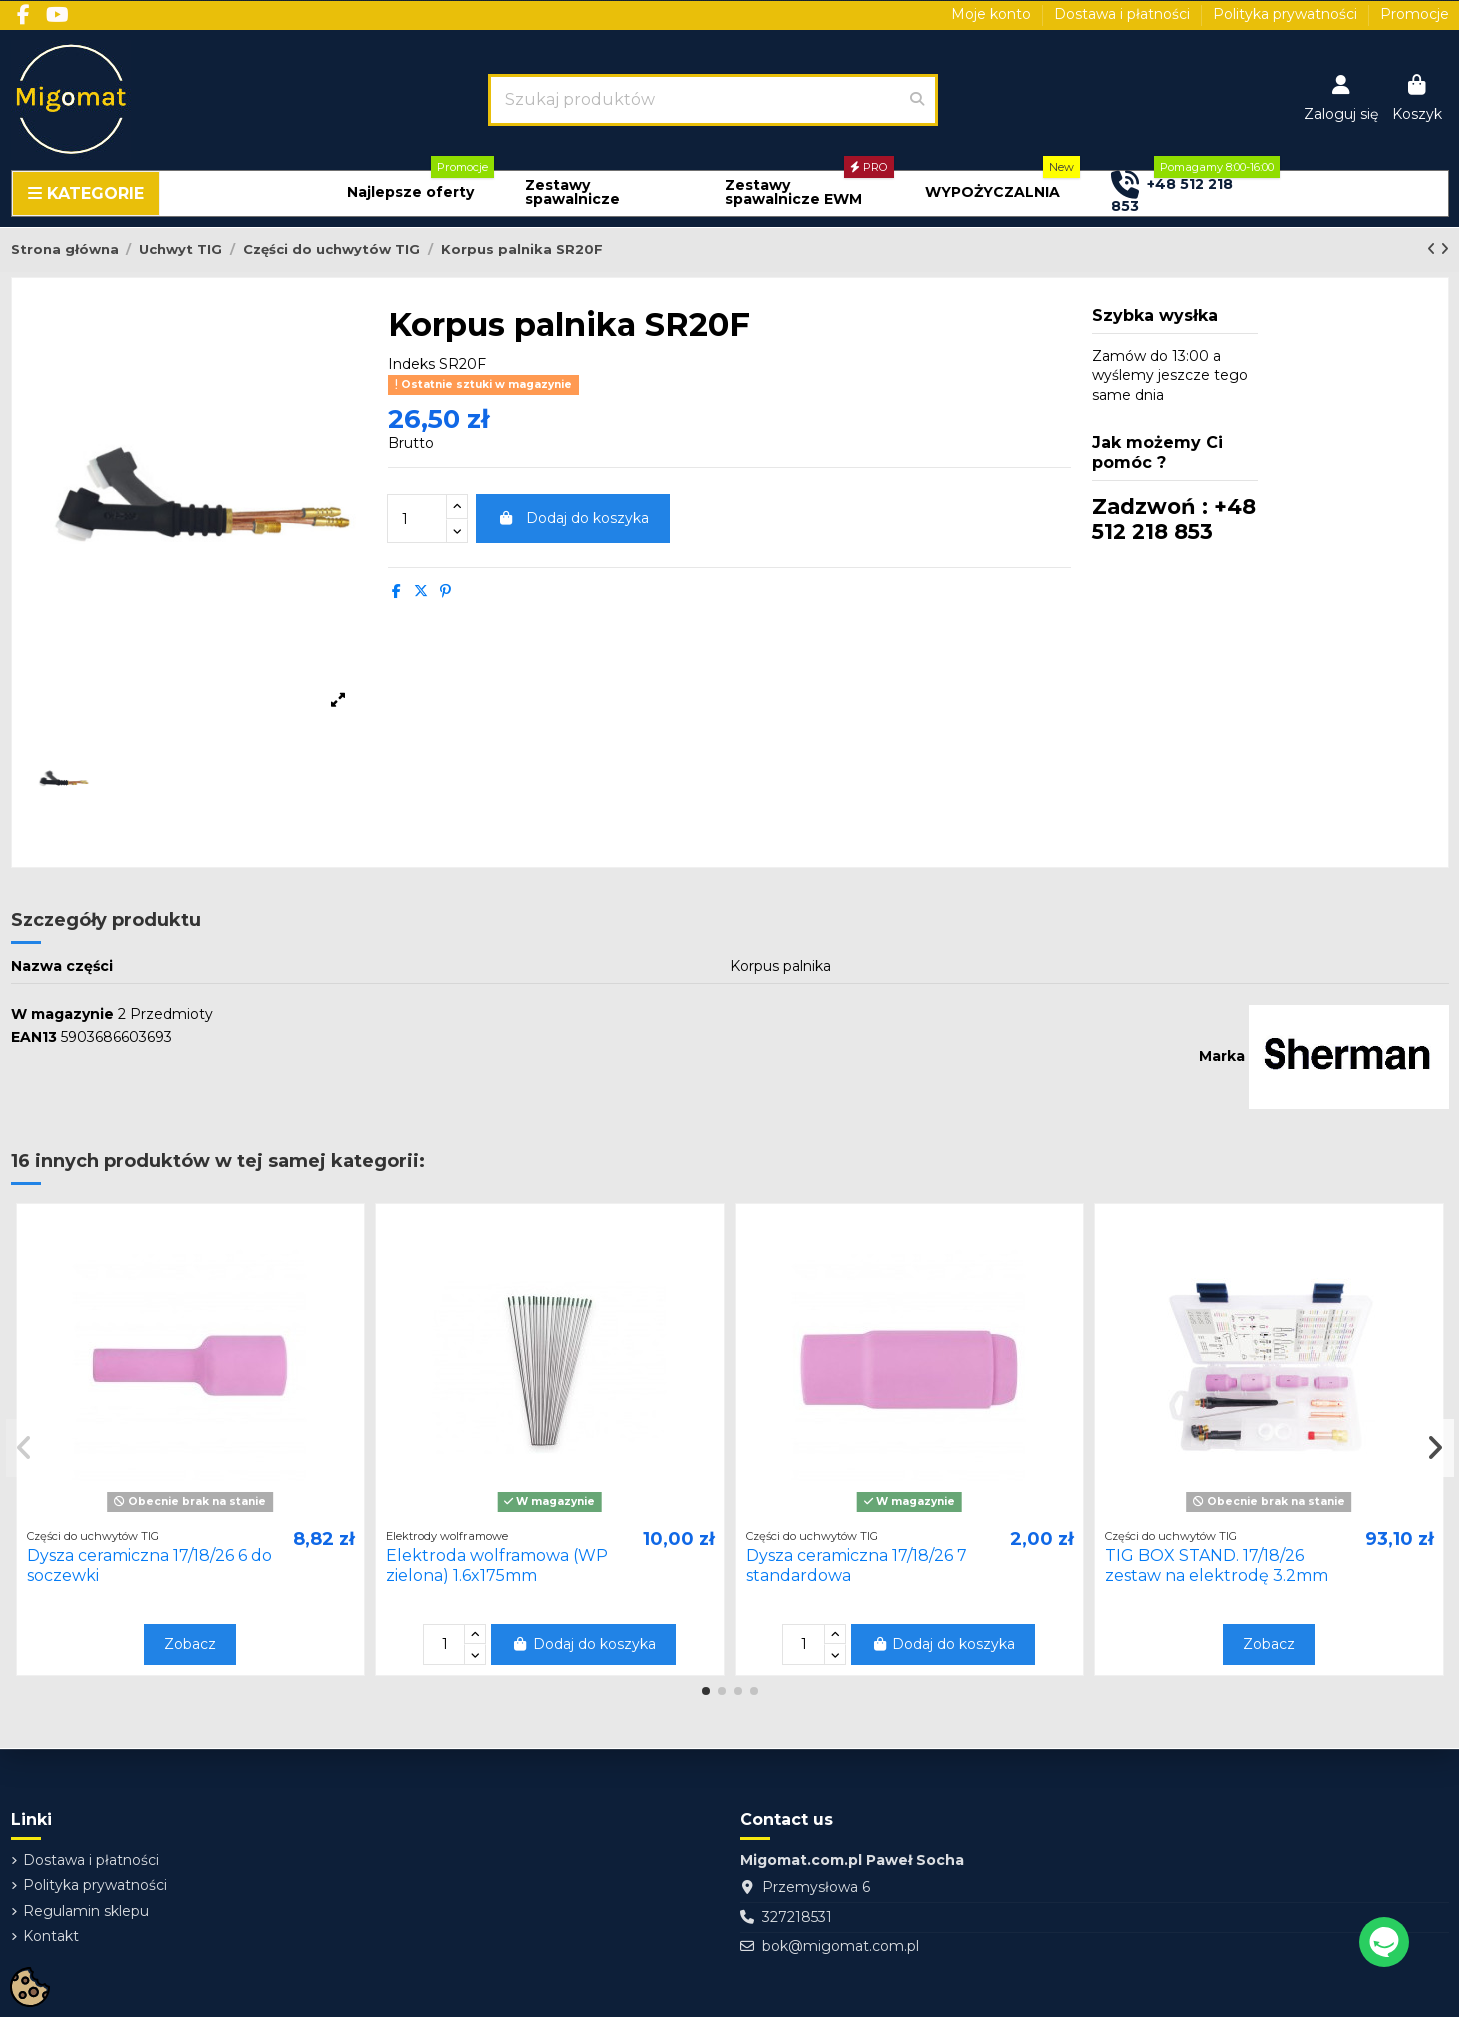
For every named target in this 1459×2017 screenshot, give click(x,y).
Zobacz (190, 1644)
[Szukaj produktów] (917, 100)
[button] (410, 192)
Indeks (411, 364)
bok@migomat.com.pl (840, 1946)
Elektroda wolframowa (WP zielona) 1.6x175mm (497, 1565)
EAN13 (34, 1037)
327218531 (797, 1917)
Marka (1222, 1056)
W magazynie (62, 1014)
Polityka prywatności (1287, 14)
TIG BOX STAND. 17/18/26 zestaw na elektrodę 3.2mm (1216, 1565)
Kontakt (51, 1936)
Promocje (1414, 14)
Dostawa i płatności (1124, 14)
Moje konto (993, 14)
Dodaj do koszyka (573, 518)
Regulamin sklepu (86, 1911)
